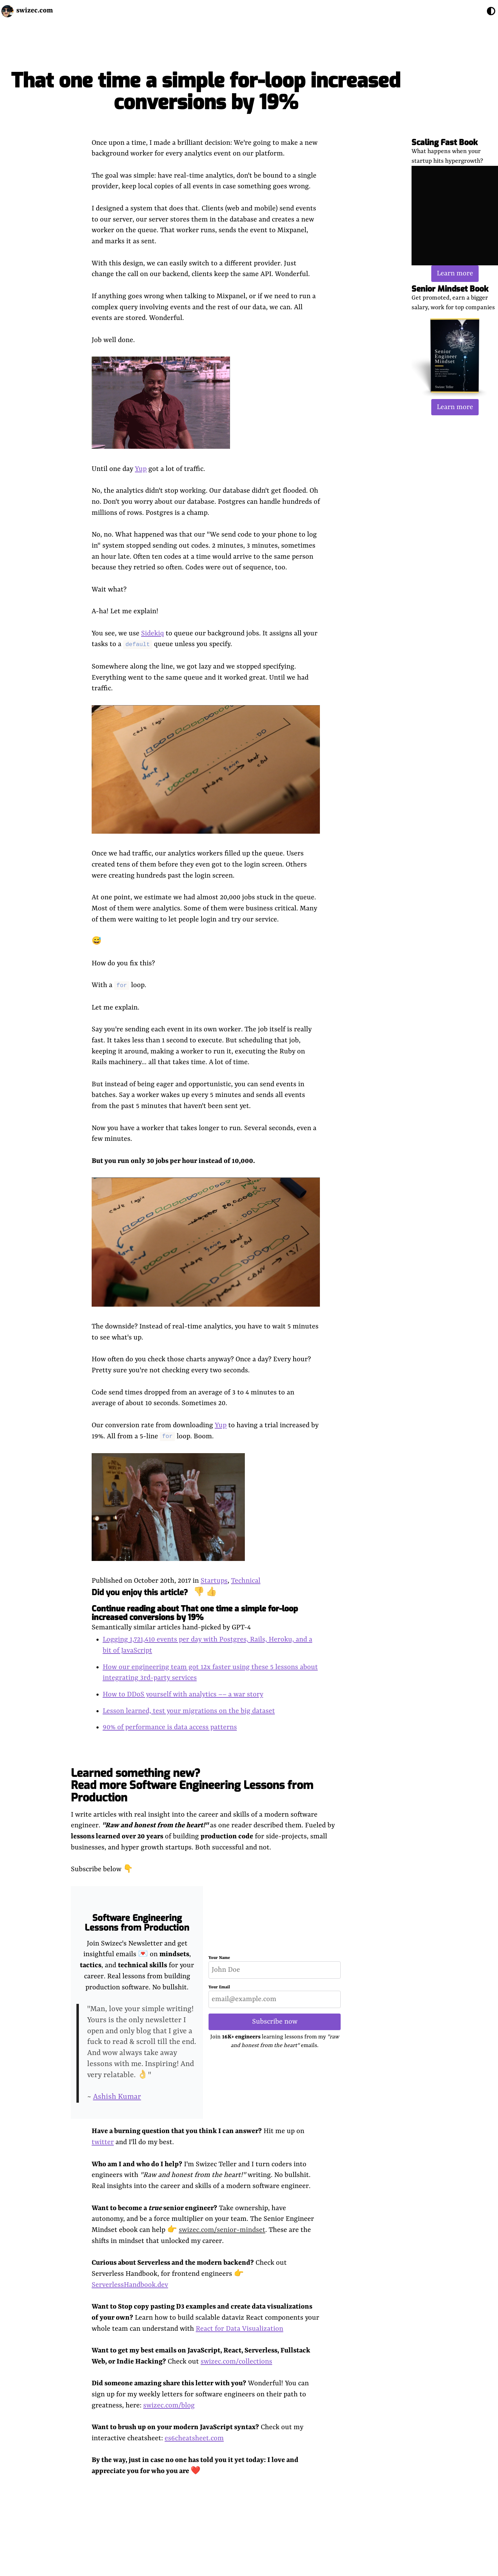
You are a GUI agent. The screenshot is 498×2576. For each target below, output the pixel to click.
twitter (103, 2142)
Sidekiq (152, 633)
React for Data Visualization (239, 2329)
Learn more (455, 273)
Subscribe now (274, 2022)
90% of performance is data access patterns (170, 1727)
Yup (141, 469)
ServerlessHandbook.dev (130, 2285)
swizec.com (34, 11)
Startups (214, 1581)
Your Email (219, 1987)
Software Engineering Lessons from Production (137, 1922)
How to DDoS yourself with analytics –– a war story (183, 1694)
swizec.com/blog (169, 2405)
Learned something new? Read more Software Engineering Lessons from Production (192, 1785)
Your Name (219, 1957)
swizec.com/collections (236, 2362)
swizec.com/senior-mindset (222, 2230)
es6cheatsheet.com (194, 2438)
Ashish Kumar (117, 2097)
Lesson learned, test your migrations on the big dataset (189, 1711)
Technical (245, 1581)
